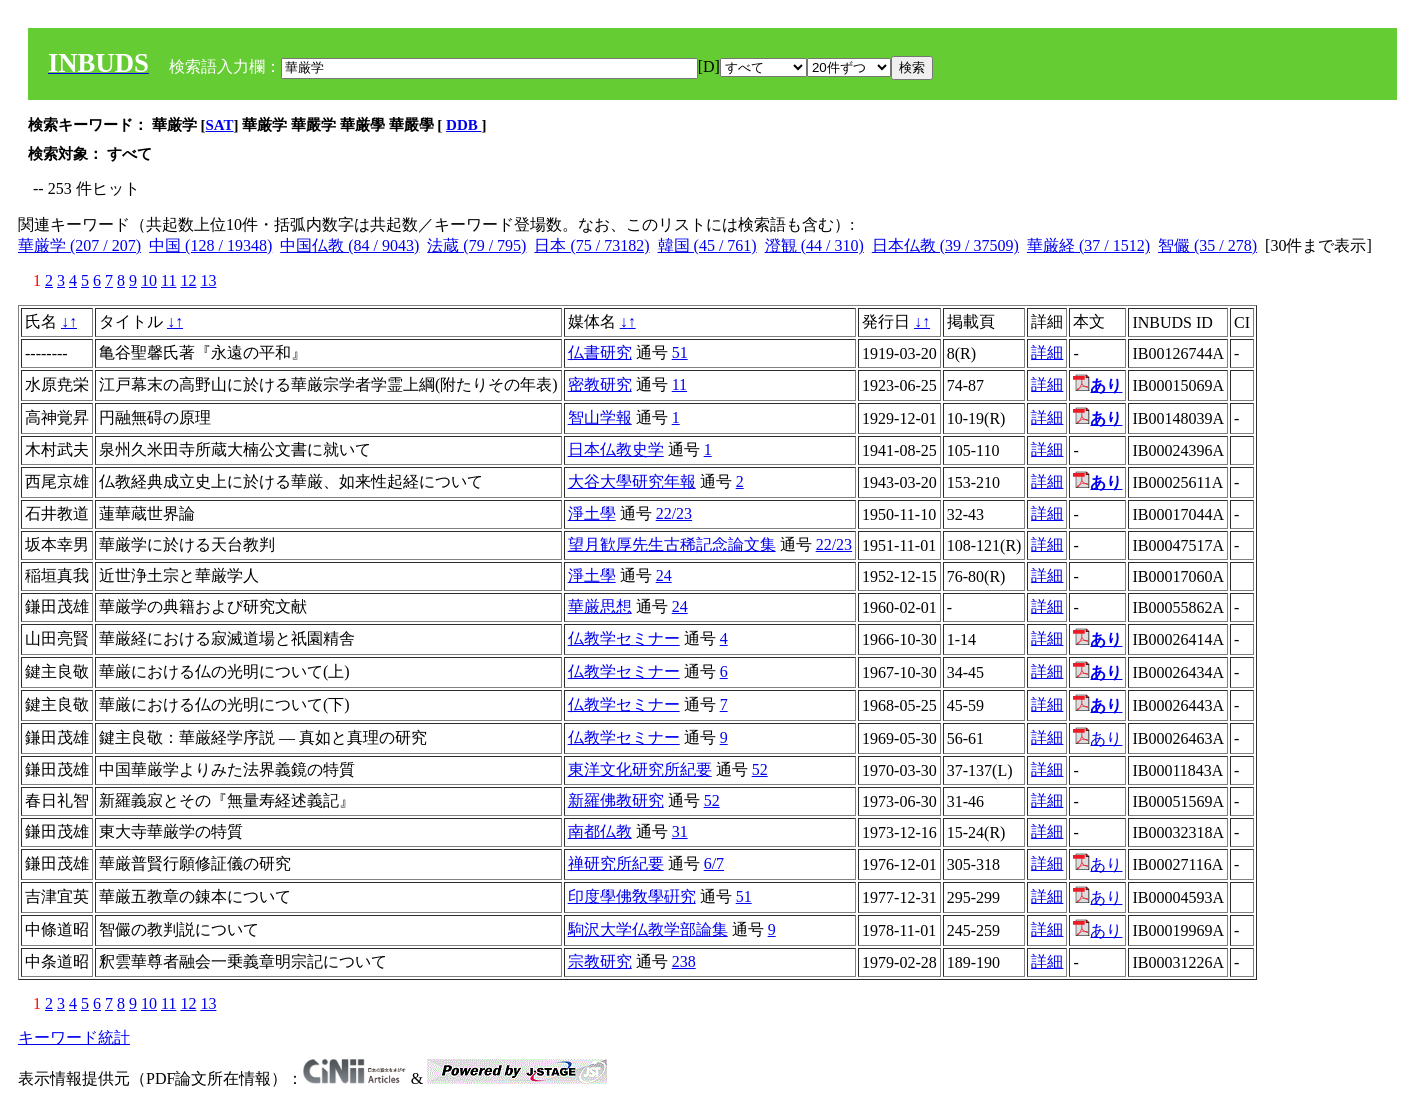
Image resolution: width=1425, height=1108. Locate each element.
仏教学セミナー (624, 638)
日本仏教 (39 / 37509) (945, 245)
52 (760, 769)
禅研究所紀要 (616, 863)
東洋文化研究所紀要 (640, 769)
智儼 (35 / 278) (1207, 245)
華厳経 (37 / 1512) (1088, 245)
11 (168, 280)
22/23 (674, 513)
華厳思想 (600, 606)
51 (680, 352)
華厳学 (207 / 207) (79, 245)
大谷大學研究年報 (632, 481)
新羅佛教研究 (616, 800)
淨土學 (592, 513)
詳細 (1047, 352)
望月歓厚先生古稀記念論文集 (672, 544)
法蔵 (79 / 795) (476, 245)
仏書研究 (600, 352)
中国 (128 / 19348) (210, 245)
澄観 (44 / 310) (814, 245)
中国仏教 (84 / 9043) (349, 245)
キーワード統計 (74, 1037)
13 (208, 280)
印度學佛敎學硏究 (632, 896)
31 (680, 831)
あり (1097, 738)
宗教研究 (600, 961)
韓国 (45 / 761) (707, 245)
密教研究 (600, 384)
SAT (220, 125)
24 (664, 575)
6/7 (714, 863)
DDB (463, 125)
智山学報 (600, 417)
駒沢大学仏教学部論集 (648, 929)
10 (149, 280)
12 (188, 280)
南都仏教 (600, 831)
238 (684, 961)
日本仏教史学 (616, 449)
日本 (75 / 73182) (591, 245)
